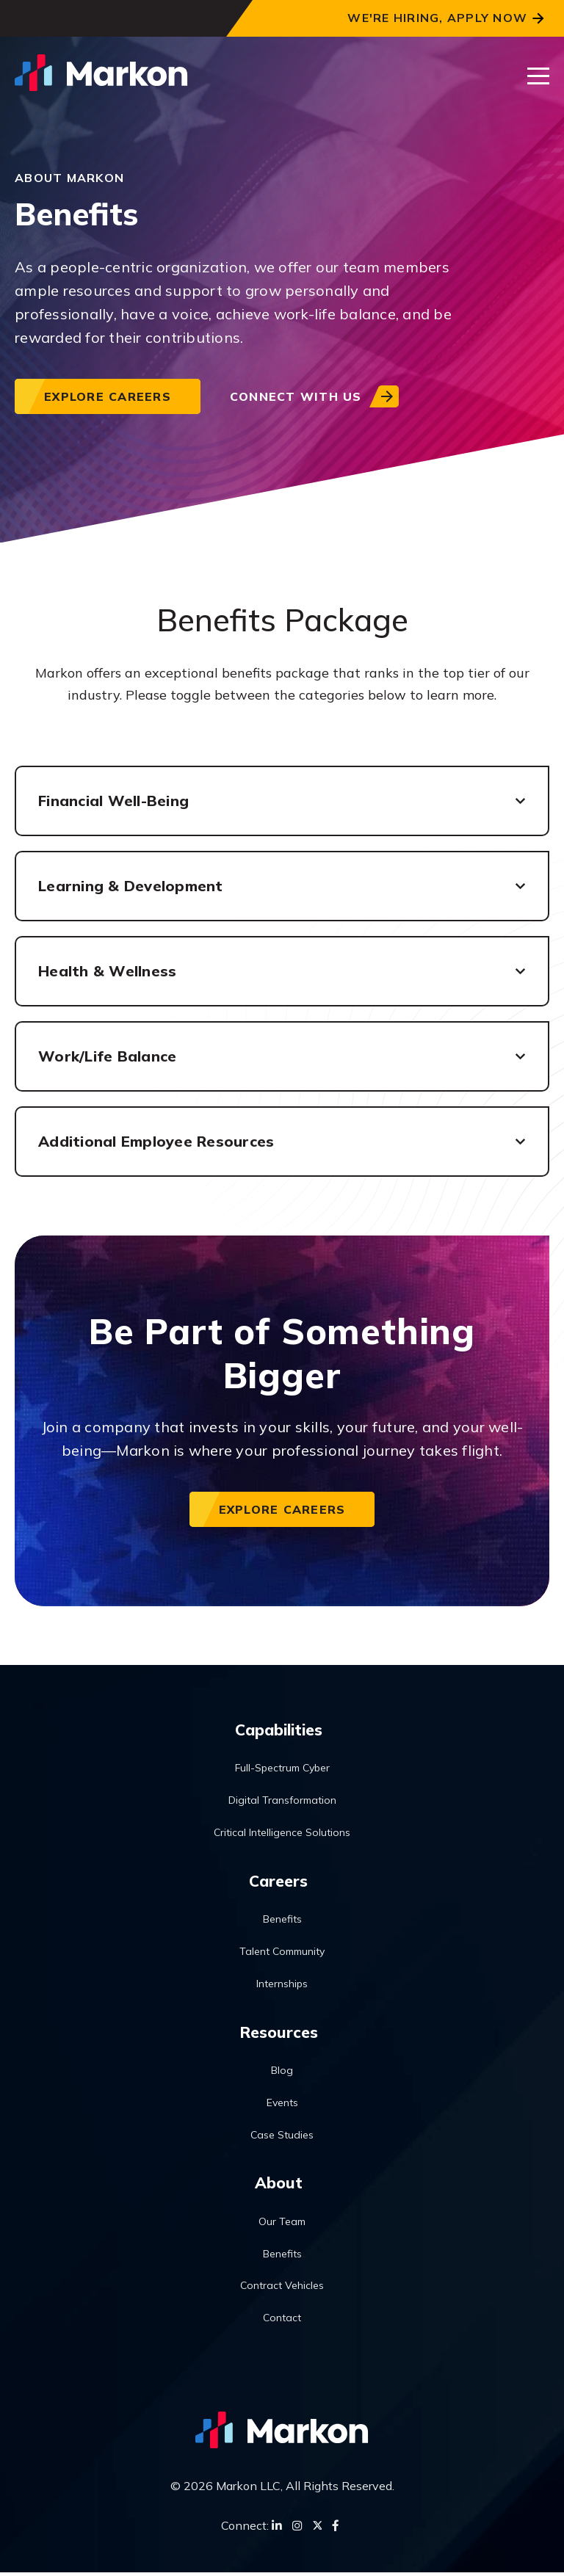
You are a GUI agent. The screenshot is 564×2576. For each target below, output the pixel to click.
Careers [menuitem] (278, 1881)
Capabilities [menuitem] (278, 1729)
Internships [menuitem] (282, 1985)
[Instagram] (297, 2529)
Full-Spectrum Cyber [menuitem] (282, 1769)
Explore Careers (107, 396)
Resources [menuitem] (278, 2033)
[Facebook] (335, 2529)
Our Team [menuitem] (282, 2225)
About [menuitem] (278, 2185)
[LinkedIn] (277, 2529)
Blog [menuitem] (282, 2073)
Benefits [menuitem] (282, 1921)
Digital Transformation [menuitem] (282, 1800)
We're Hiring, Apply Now (437, 17)
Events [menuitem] (282, 2105)
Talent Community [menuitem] (282, 1953)
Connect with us (296, 396)
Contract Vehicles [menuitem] (282, 2289)
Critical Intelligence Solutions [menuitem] (282, 1833)
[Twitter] (317, 2529)
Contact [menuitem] (282, 2321)
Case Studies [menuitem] (282, 2137)
